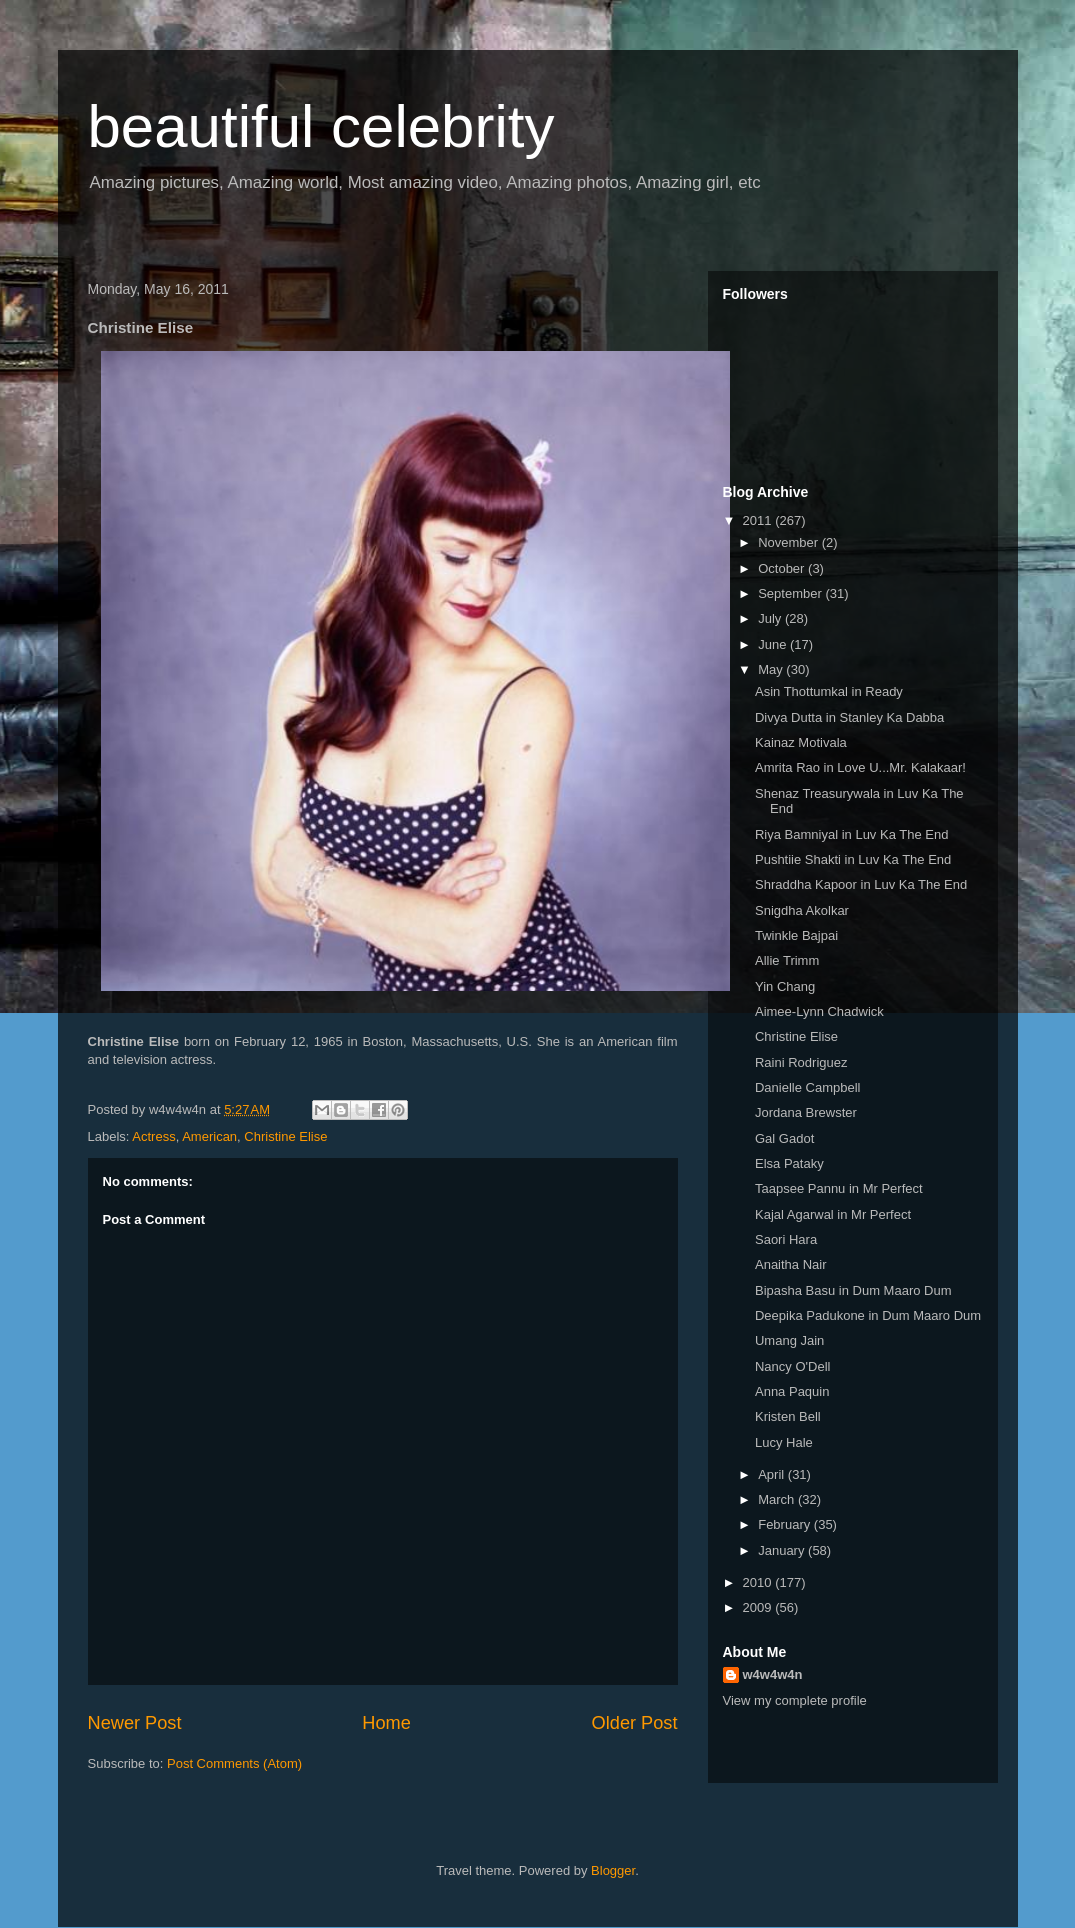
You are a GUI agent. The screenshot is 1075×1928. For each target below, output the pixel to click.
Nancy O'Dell (792, 1366)
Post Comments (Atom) (234, 1763)
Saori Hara (786, 1239)
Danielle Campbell (808, 1087)
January (783, 1550)
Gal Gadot (784, 1138)
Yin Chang (785, 986)
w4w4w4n (773, 1674)
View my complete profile (795, 1700)
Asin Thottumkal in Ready (829, 691)
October (783, 568)
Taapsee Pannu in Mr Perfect (839, 1188)
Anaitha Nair (791, 1264)
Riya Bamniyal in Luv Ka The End (851, 834)
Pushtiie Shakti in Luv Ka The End (853, 859)
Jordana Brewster (806, 1112)
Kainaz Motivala (801, 742)
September (791, 593)
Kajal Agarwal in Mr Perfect (833, 1214)
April (773, 1474)
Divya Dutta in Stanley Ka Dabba (849, 717)
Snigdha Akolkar (802, 910)
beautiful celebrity (321, 126)
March (778, 1499)
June (774, 644)
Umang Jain (789, 1340)
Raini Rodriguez (801, 1062)
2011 (759, 520)
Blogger (613, 1870)
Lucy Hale (784, 1442)
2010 (759, 1582)
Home (386, 1723)
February (786, 1524)
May (772, 669)
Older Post (635, 1723)
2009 (759, 1607)
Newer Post (135, 1723)
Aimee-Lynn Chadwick (819, 1011)
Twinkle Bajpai (796, 935)
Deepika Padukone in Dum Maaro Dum (868, 1315)
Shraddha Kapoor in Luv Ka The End (861, 884)
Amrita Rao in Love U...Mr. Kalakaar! (860, 767)
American (209, 1136)
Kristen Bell (788, 1416)
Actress (153, 1136)
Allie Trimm (787, 960)
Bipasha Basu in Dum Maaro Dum (853, 1290)
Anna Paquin (792, 1391)
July (771, 618)
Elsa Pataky (789, 1163)
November (790, 542)
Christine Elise (285, 1136)
